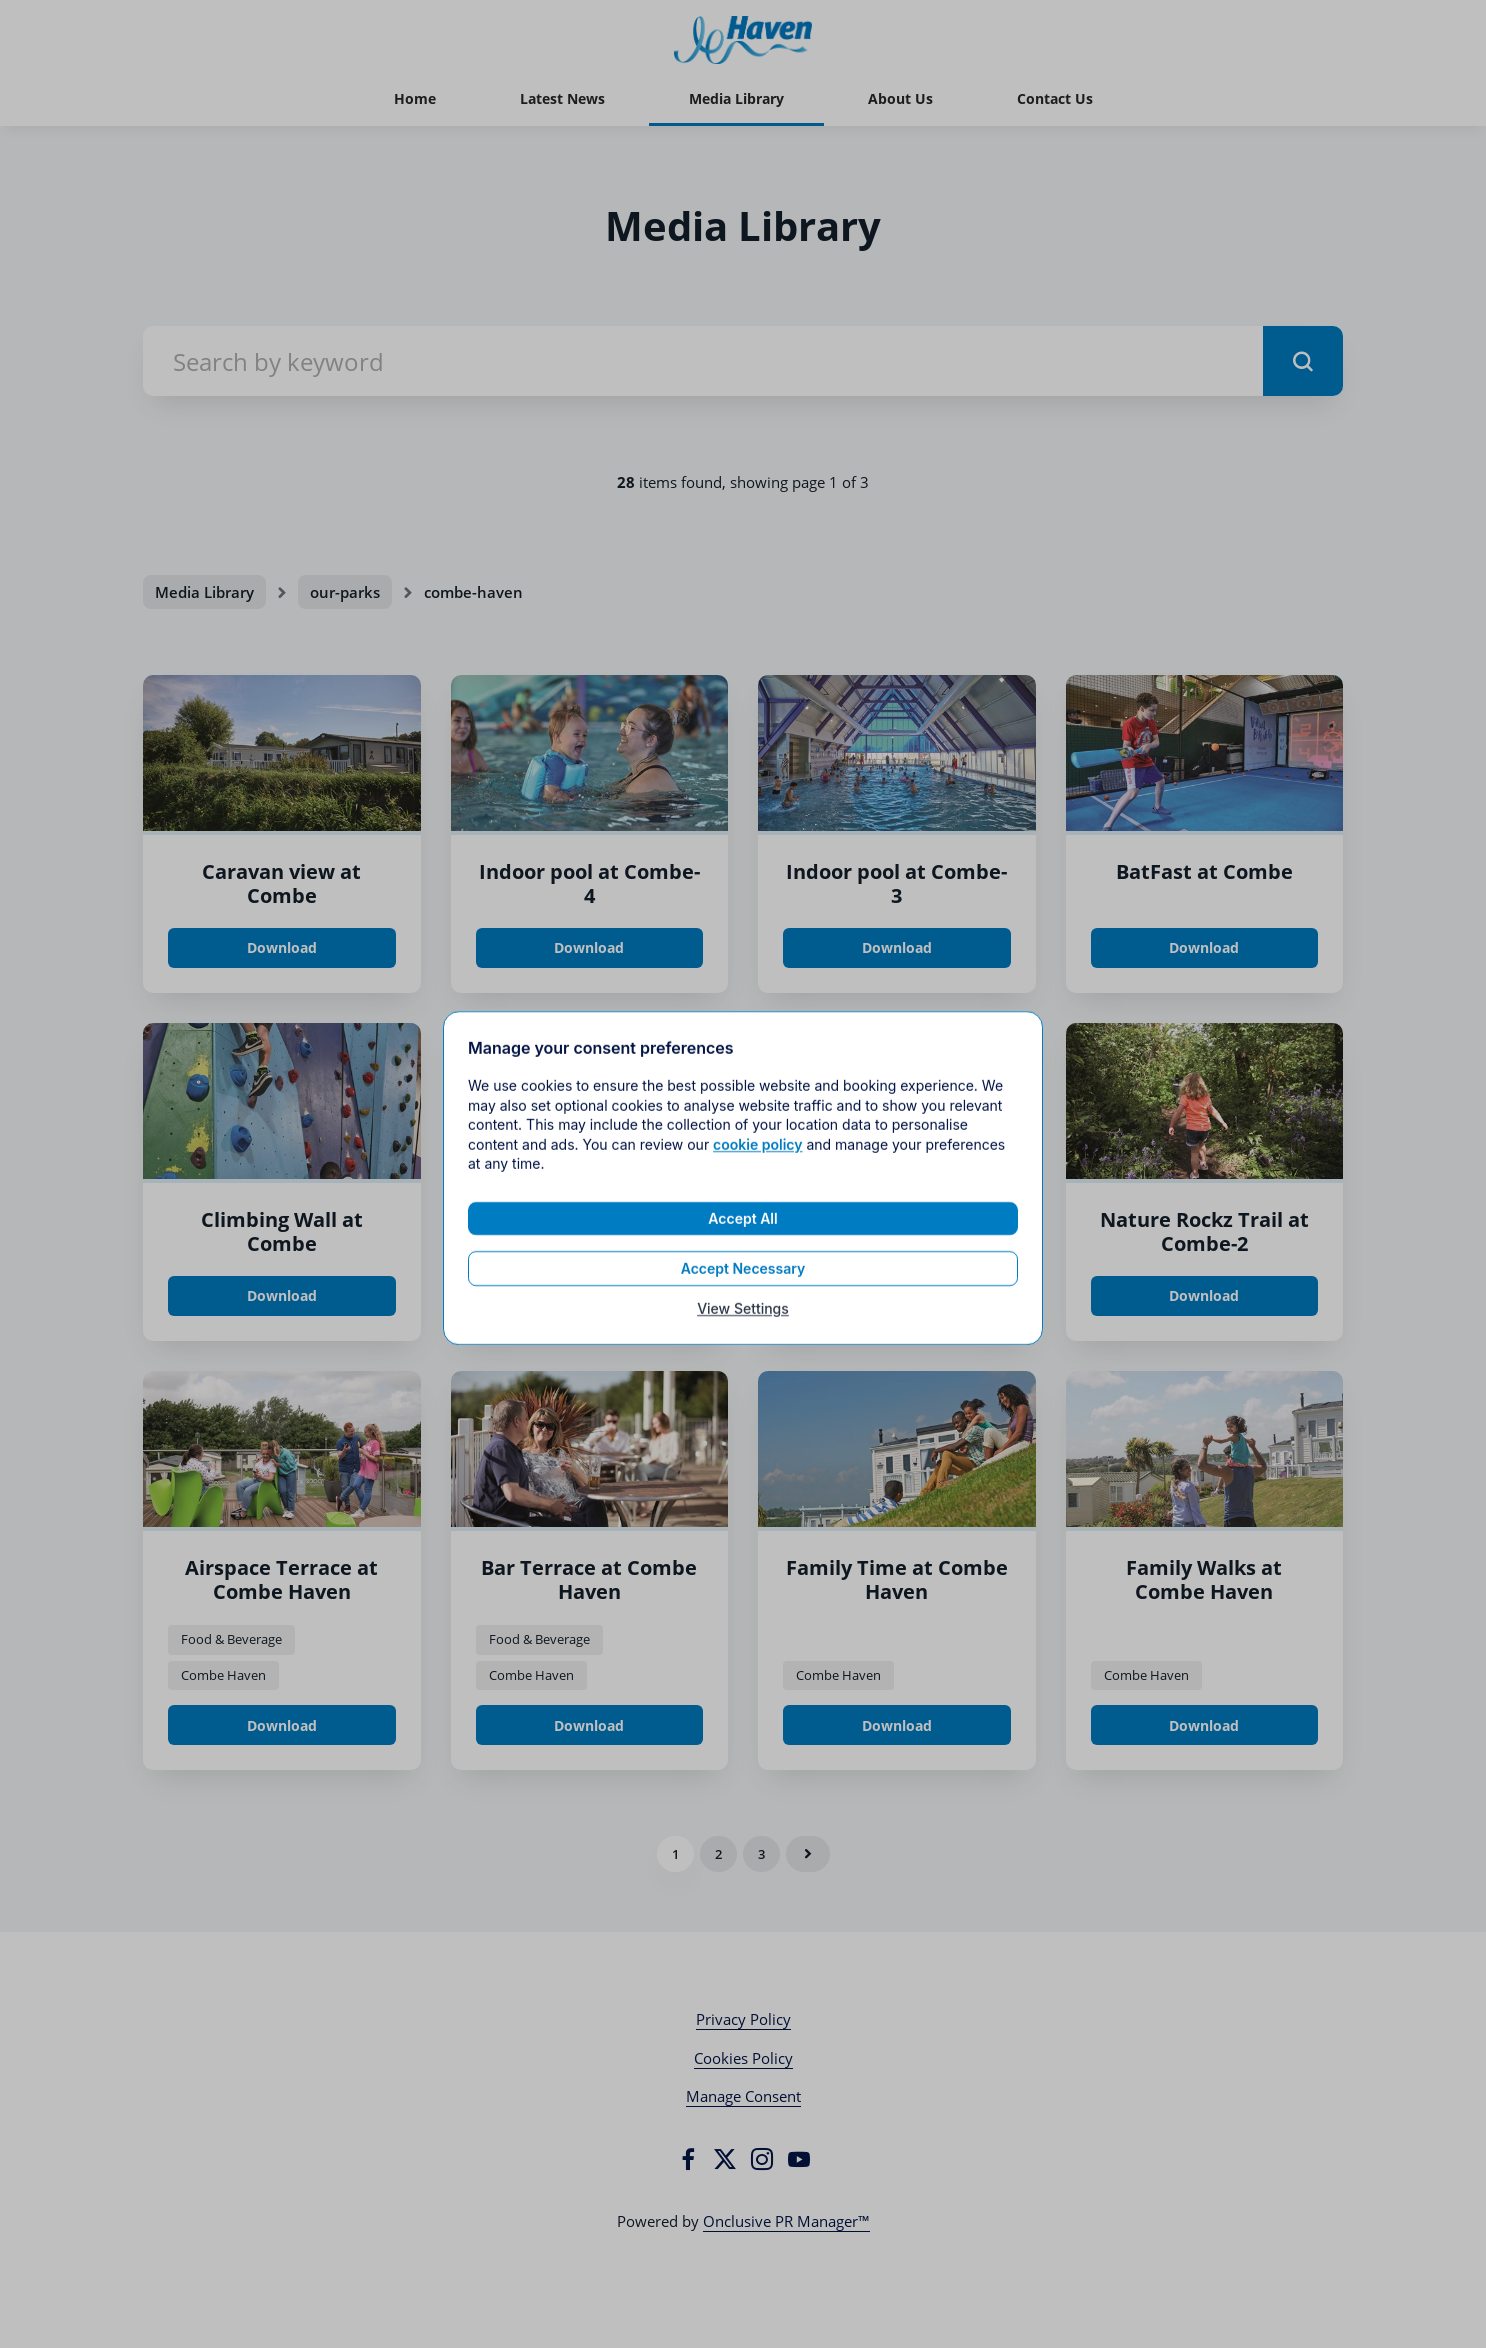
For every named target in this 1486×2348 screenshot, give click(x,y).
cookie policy (757, 1160)
